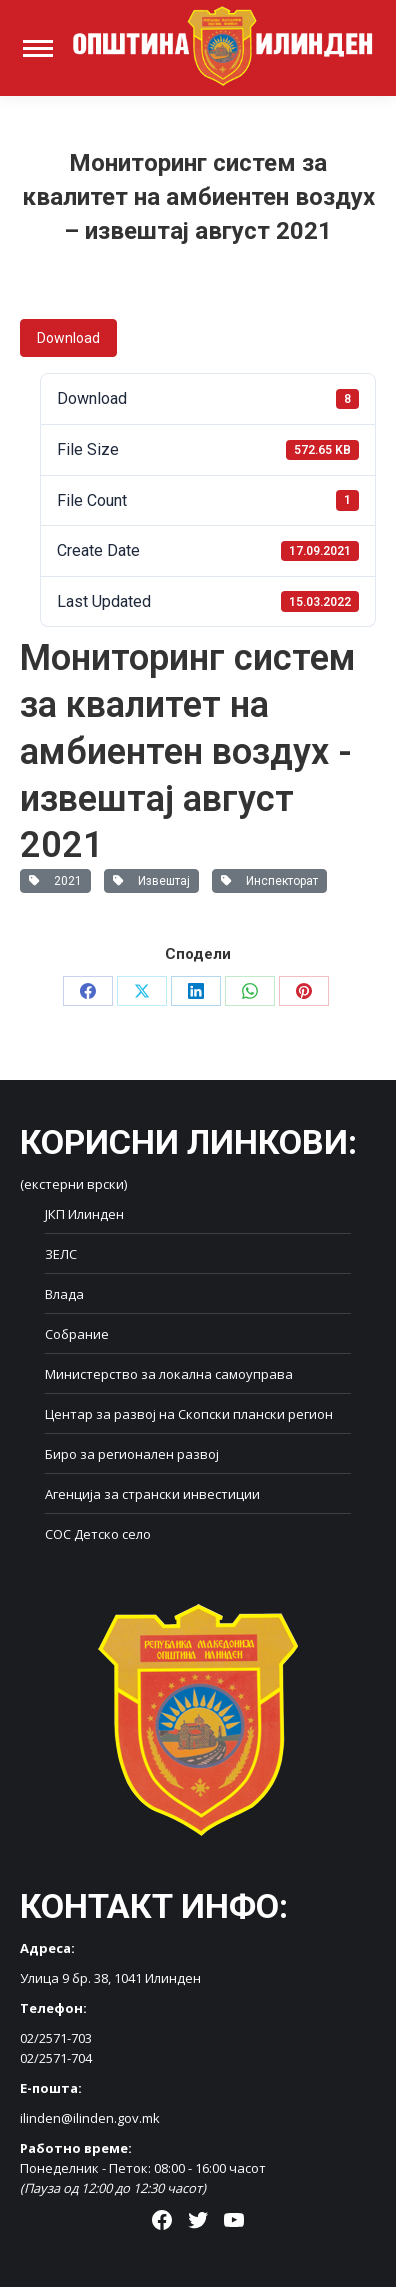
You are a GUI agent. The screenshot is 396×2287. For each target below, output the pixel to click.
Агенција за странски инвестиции (152, 1494)
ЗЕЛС (61, 1254)
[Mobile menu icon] (38, 48)
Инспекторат (269, 881)
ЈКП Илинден (84, 1214)
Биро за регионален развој (132, 1454)
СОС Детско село (98, 1534)
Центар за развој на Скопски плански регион (189, 1414)
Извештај (151, 881)
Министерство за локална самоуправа (169, 1374)
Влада (64, 1294)
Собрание (77, 1334)
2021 (55, 881)
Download (68, 338)
